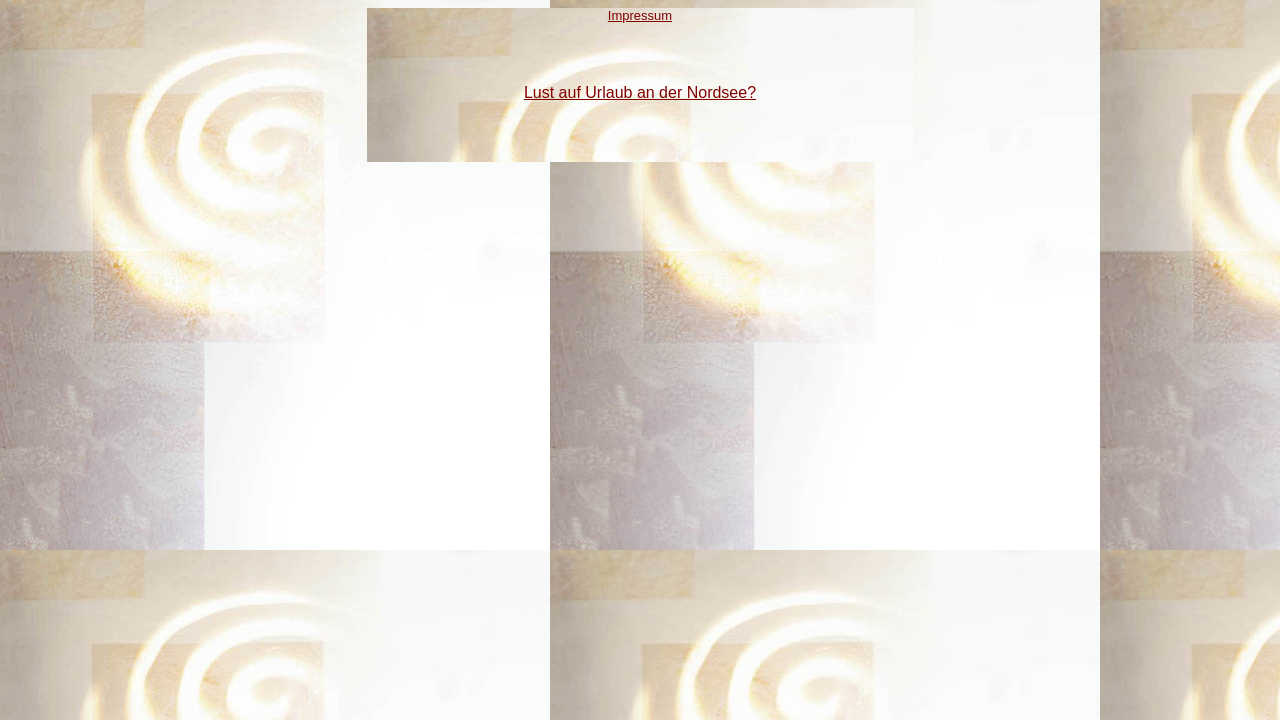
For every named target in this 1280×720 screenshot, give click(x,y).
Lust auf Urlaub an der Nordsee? (640, 92)
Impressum (640, 15)
